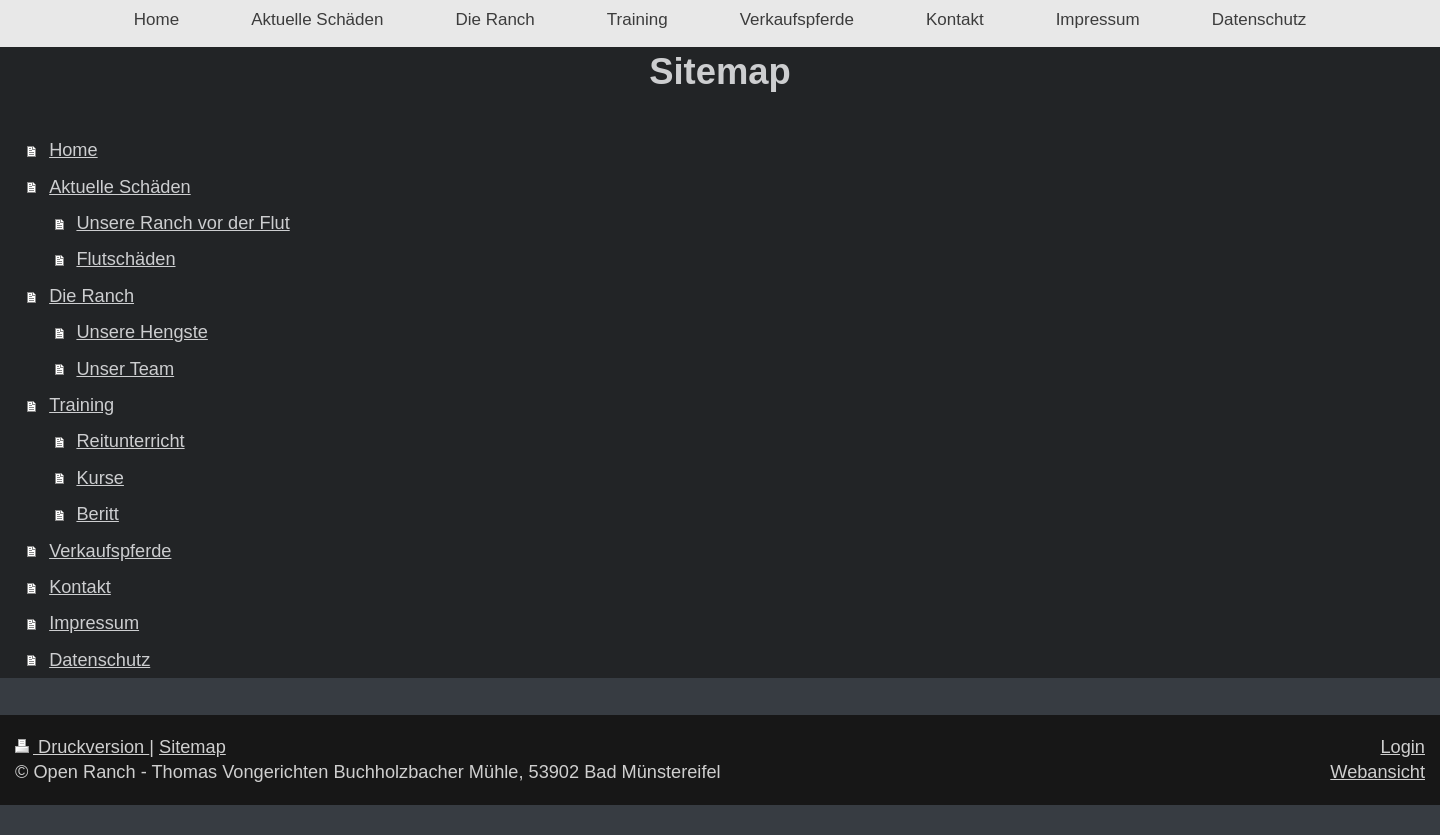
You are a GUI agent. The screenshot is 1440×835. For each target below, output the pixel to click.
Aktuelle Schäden (120, 187)
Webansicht (1377, 772)
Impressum (94, 623)
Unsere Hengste (141, 332)
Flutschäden (125, 259)
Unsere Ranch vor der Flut (182, 223)
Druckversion (82, 747)
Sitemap (192, 747)
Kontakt (80, 587)
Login (1402, 747)
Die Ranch (91, 296)
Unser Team (125, 369)
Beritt (97, 514)
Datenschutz (99, 660)
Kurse (100, 478)
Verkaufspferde (110, 551)
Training (81, 405)
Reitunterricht (130, 441)
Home (73, 150)
